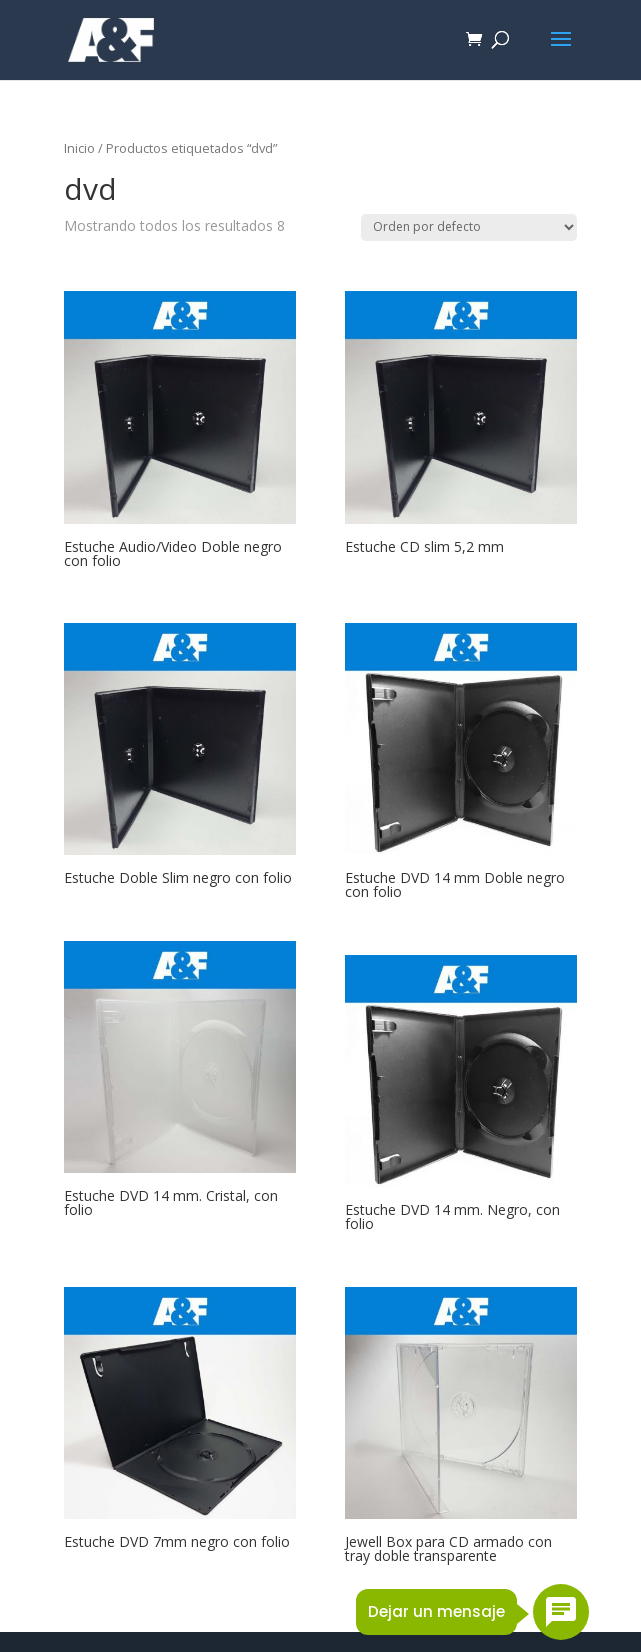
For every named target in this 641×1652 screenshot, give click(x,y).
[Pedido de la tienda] (469, 227)
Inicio (79, 148)
